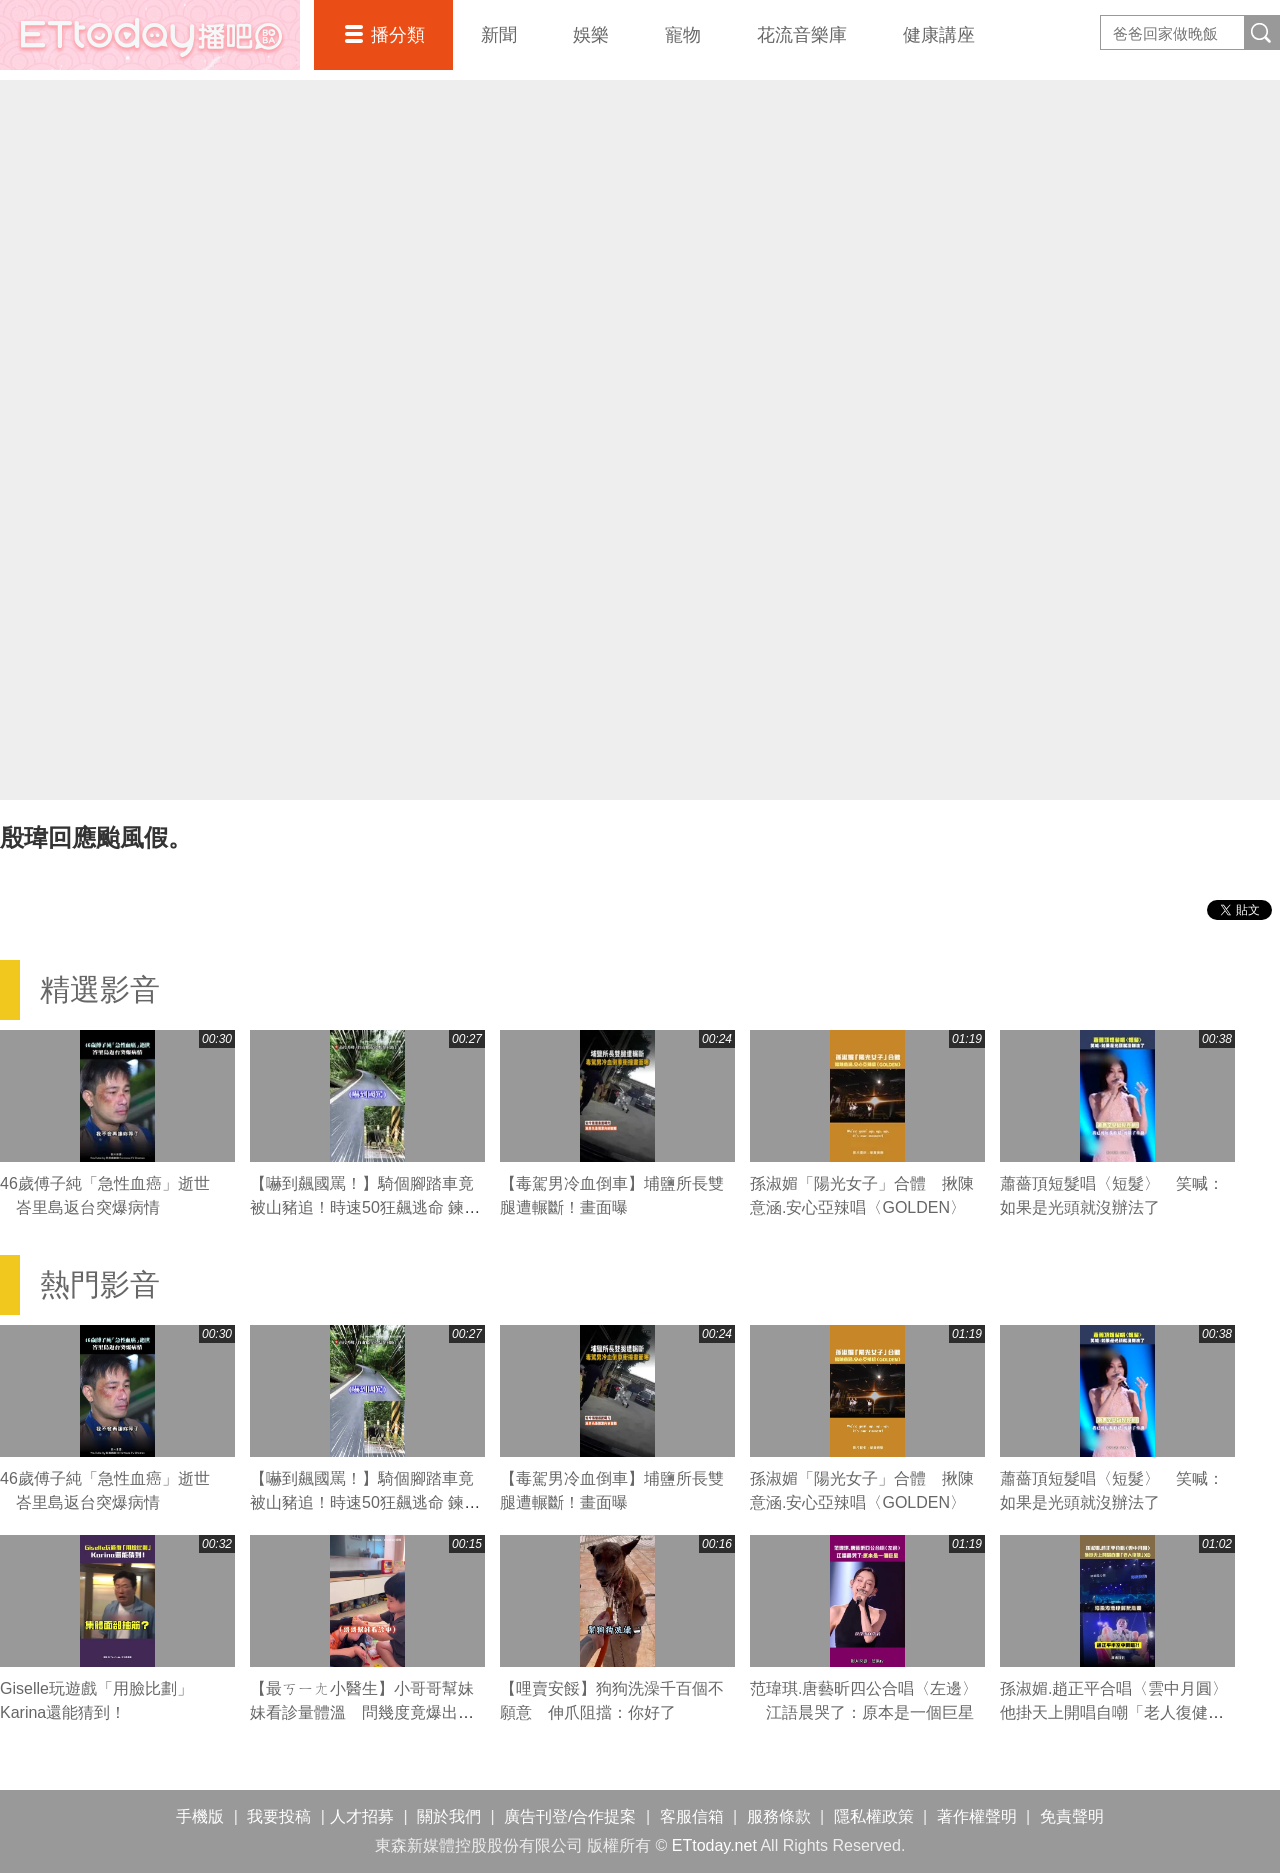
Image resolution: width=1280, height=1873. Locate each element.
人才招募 (362, 1816)
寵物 (683, 35)
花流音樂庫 (802, 35)
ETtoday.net (714, 1845)
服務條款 (779, 1816)
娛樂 (591, 35)
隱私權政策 (874, 1816)
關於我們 (449, 1816)
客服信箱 (692, 1816)
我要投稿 (279, 1816)
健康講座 (939, 35)
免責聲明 (1072, 1816)
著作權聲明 (977, 1816)
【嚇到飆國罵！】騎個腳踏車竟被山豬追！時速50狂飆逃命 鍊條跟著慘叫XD (365, 1207)
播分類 (398, 35)
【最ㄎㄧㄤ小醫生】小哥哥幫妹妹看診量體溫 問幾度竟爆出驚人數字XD (362, 1712)
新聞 (499, 35)
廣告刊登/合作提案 (570, 1816)
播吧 (150, 35)
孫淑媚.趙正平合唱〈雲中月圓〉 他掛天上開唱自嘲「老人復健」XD (1122, 1712)
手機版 (200, 1816)
